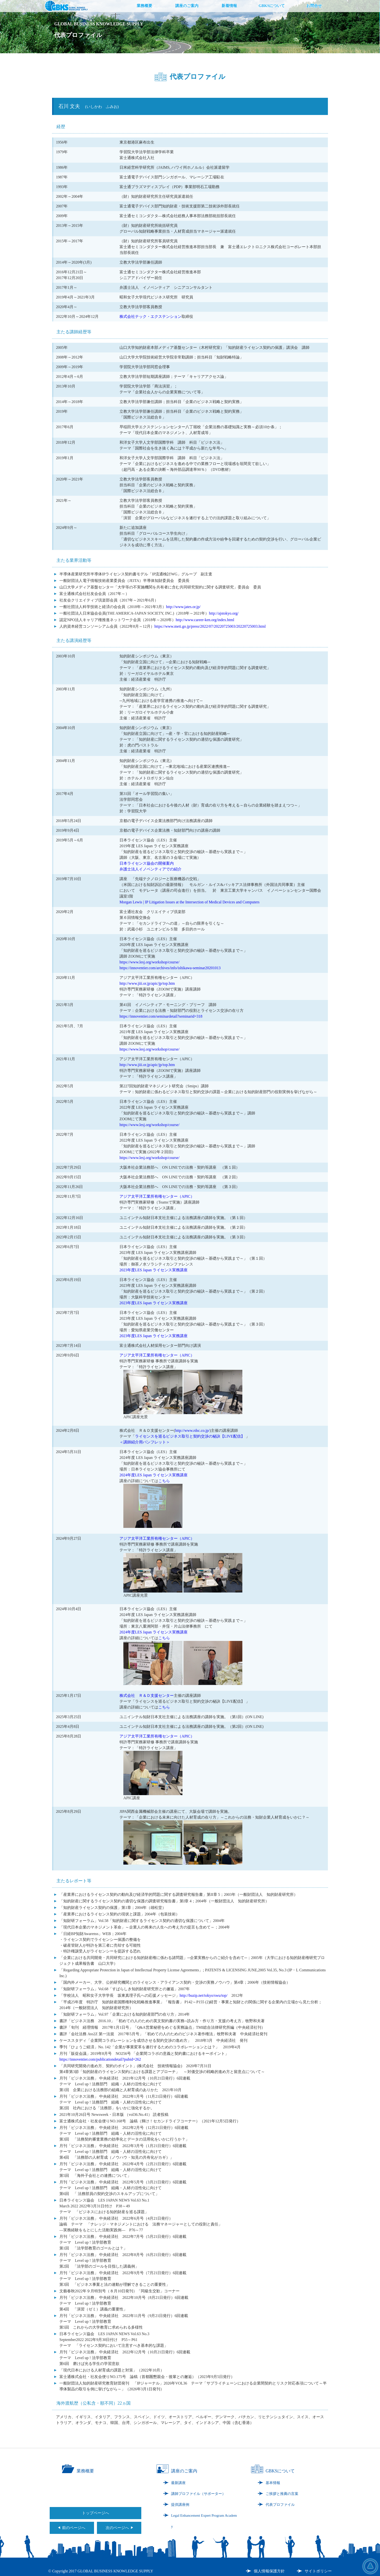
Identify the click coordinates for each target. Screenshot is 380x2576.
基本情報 (273, 2483)
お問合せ (314, 6)
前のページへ (73, 2528)
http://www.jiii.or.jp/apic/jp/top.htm (147, 983)
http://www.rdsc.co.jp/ (192, 1430)
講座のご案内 (186, 6)
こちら (164, 1481)
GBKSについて (272, 6)
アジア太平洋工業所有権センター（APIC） (156, 1196)
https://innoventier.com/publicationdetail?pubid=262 (100, 2059)
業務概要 (144, 6)
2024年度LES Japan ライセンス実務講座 (153, 1475)
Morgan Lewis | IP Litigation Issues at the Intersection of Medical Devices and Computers (189, 902)
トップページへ (95, 2513)
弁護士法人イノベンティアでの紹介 (150, 869)
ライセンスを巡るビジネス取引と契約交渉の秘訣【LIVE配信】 (190, 1436)
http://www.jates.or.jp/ (183, 607)
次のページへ (117, 2528)
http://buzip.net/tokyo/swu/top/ (204, 1995)
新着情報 (229, 6)
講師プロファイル (198, 2494)
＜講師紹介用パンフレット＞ (144, 1442)
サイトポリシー (318, 2571)
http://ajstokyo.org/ (223, 613)
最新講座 (178, 2483)
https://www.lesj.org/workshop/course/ (149, 962)
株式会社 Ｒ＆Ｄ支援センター (146, 1695)
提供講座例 (180, 2505)
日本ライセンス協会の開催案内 (146, 863)
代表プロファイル (280, 2505)
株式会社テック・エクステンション (150, 316)
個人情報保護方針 (269, 2571)
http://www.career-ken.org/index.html (205, 620)
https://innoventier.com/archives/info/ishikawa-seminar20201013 (170, 968)
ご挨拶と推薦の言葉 (282, 2494)
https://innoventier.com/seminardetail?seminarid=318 (160, 1016)
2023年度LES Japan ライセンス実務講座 (153, 1270)
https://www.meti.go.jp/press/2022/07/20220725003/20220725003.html (210, 626)
